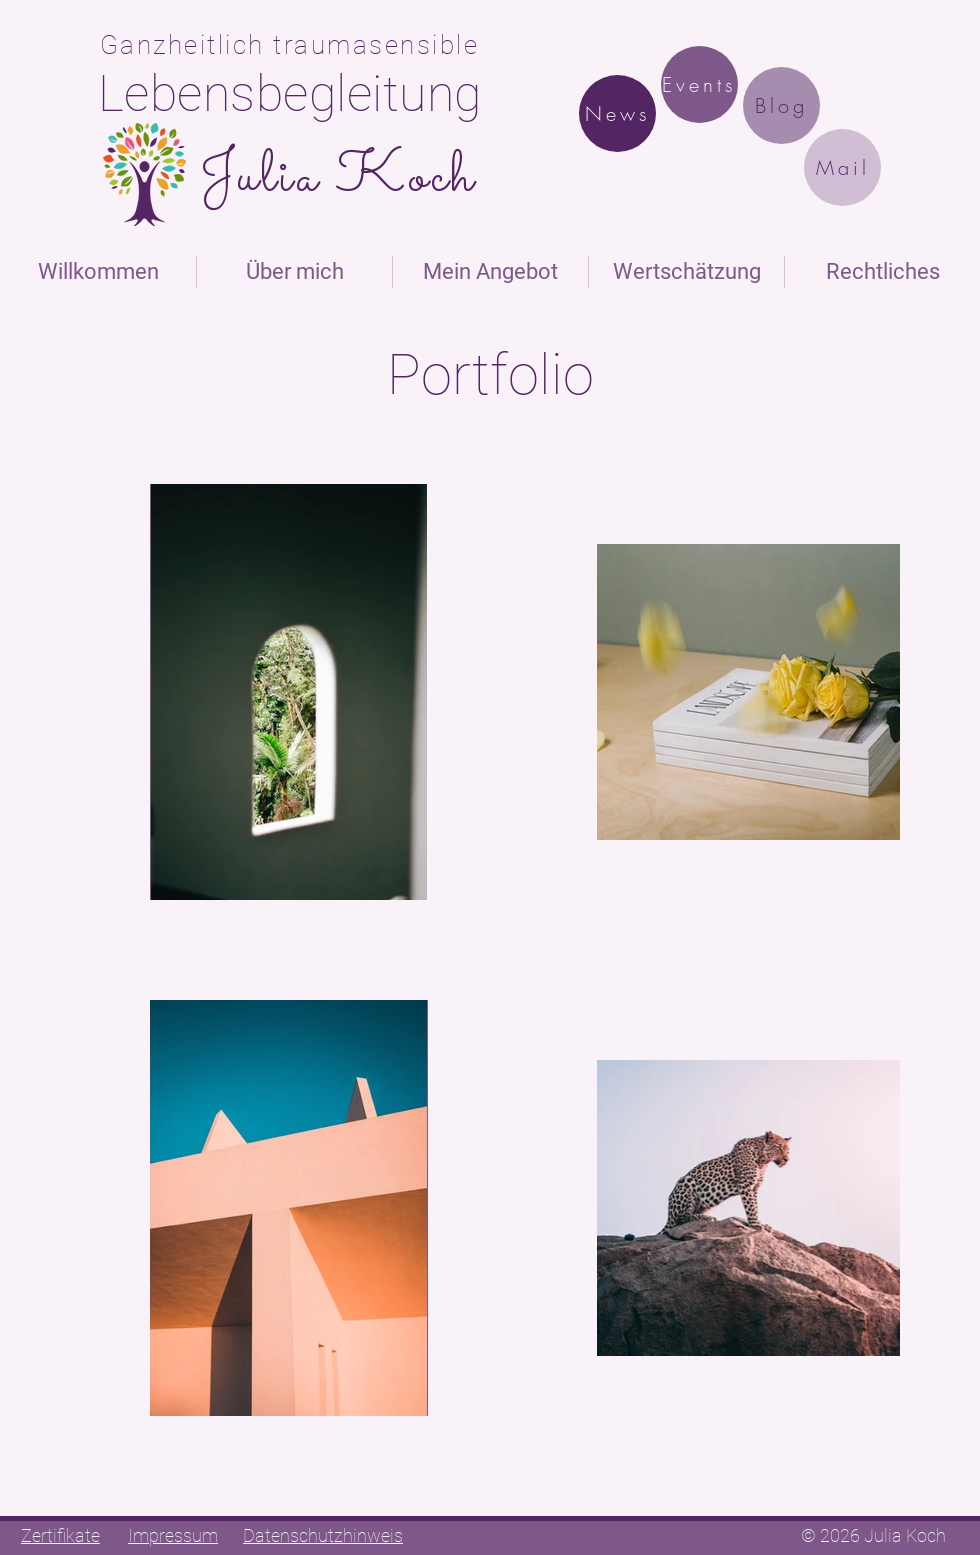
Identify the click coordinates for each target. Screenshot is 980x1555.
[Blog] (781, 105)
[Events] (699, 84)
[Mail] (842, 167)
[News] (617, 113)
